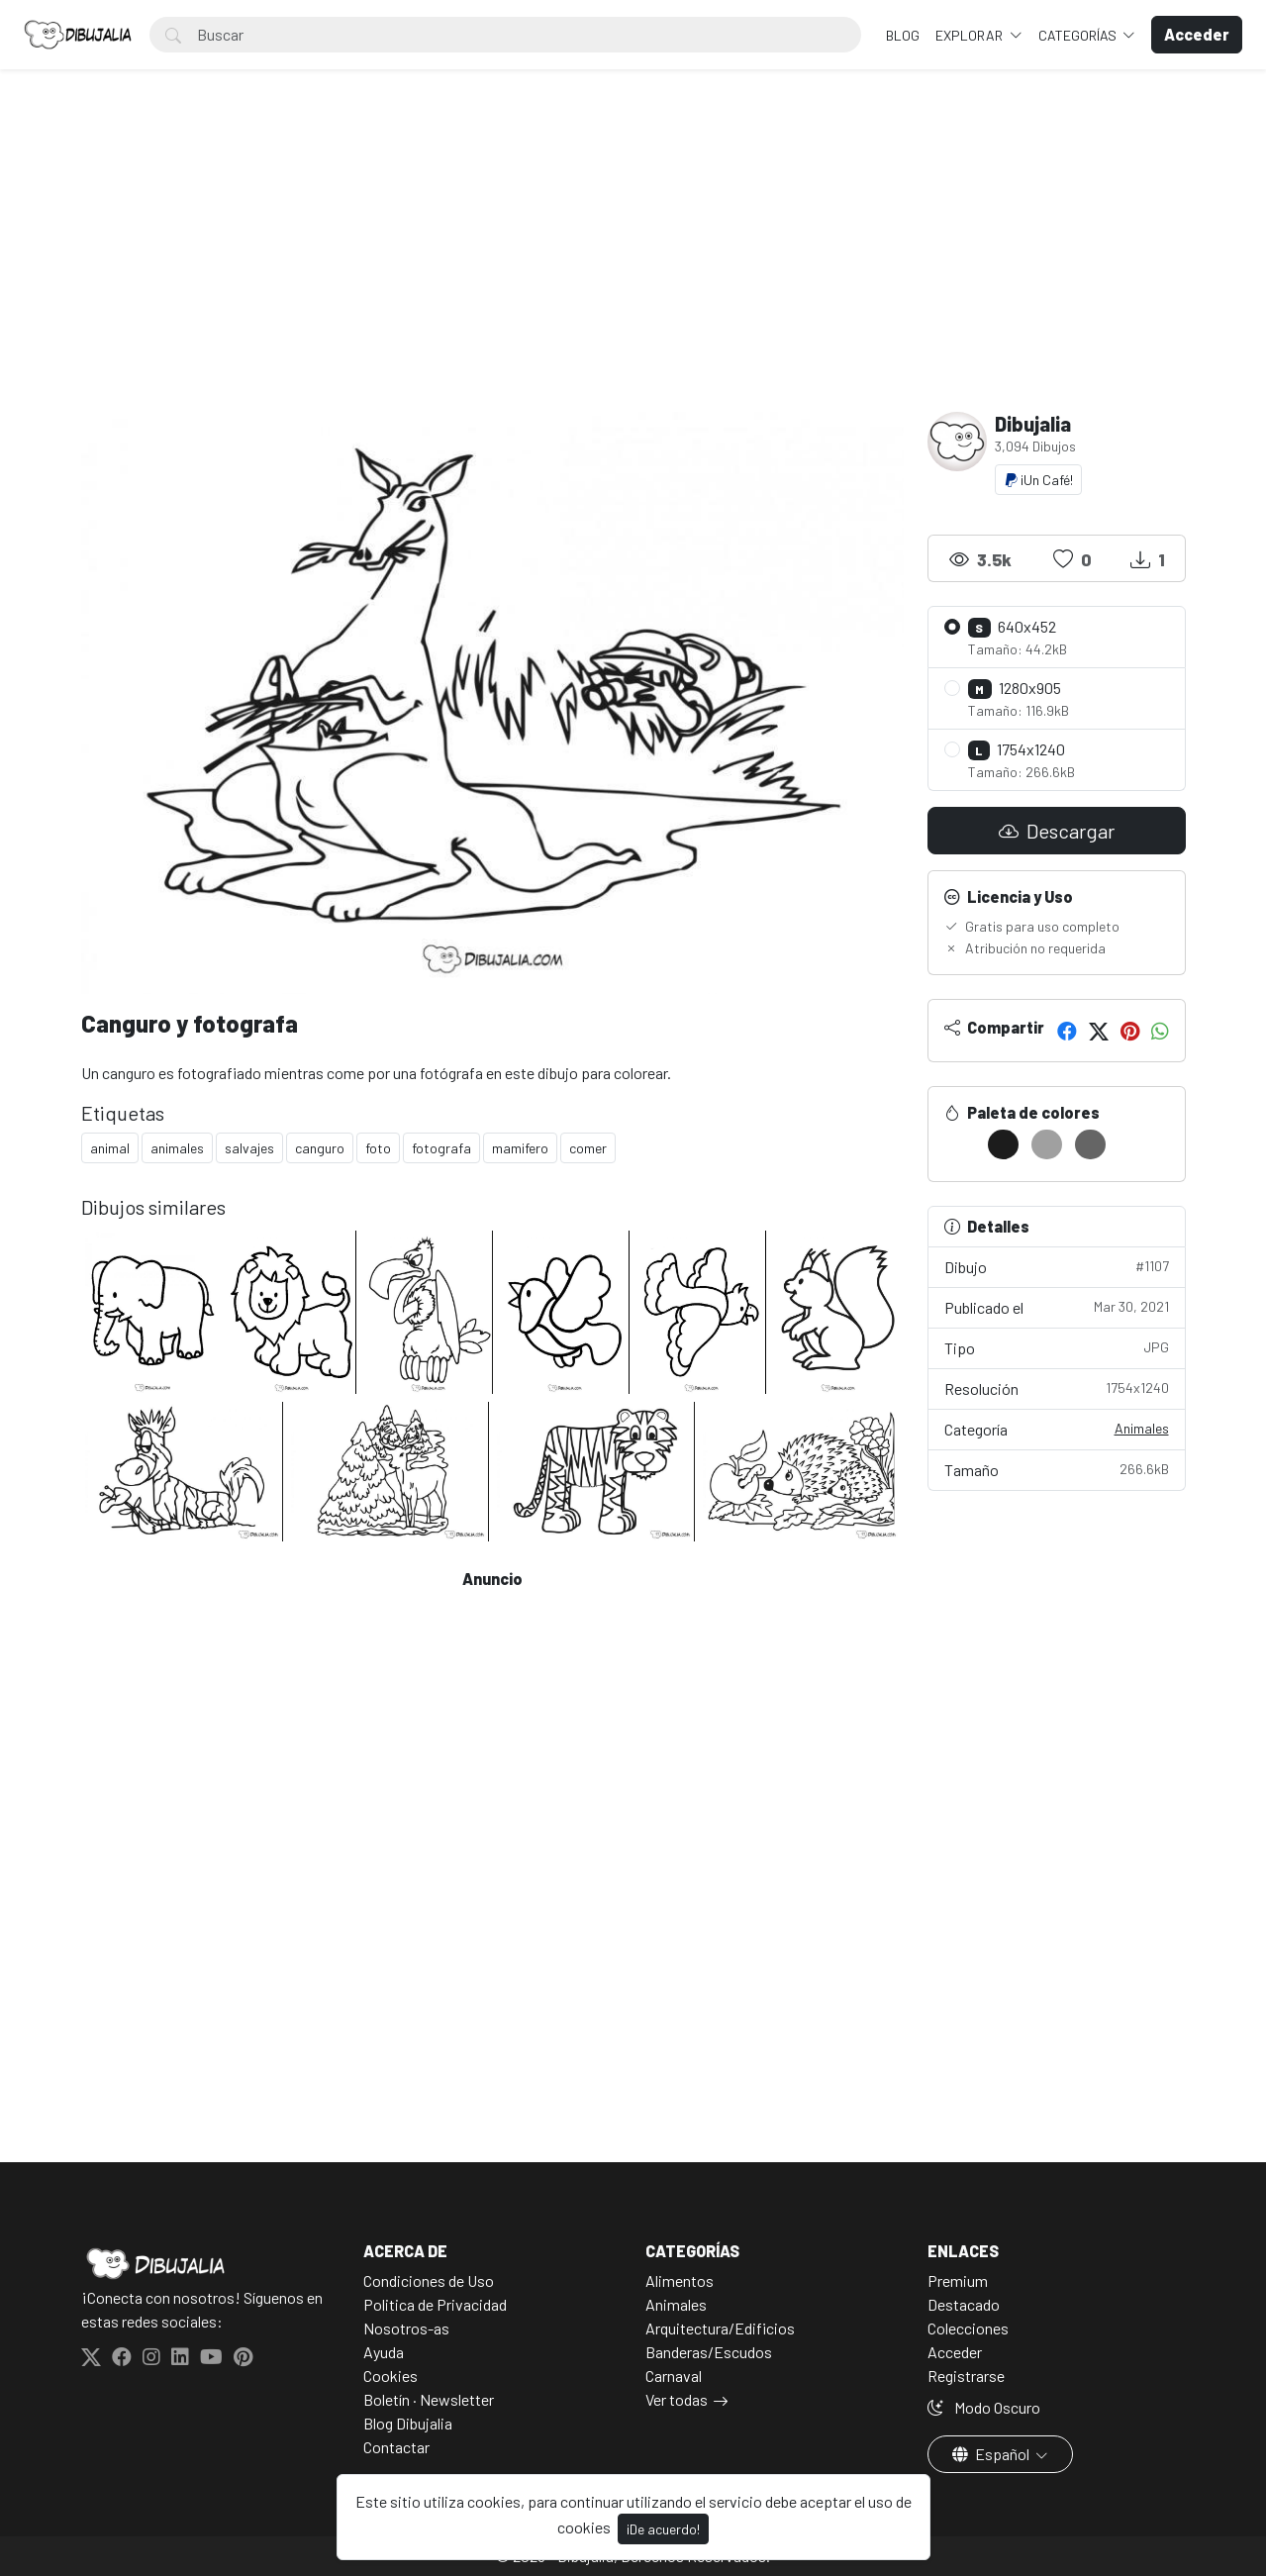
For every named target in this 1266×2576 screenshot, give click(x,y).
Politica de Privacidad (435, 2304)
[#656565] (1090, 1144)
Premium (957, 2280)
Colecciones (968, 2328)
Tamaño (1056, 1468)
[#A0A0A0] (1046, 1144)
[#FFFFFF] (959, 1144)
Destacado (963, 2304)
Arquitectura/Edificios (720, 2328)
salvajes (249, 1147)
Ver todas (676, 2399)
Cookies (390, 2375)
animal (110, 1147)
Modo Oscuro (983, 2407)
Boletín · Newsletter (428, 2399)
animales (177, 1147)
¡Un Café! (1038, 479)
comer (588, 1147)
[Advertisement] (633, 263)
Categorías (1079, 35)
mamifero (520, 1147)
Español (992, 2453)
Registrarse (966, 2375)
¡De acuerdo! (663, 2529)
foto (378, 1147)
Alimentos (679, 2280)
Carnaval (673, 2375)
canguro (319, 1147)
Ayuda (383, 2351)
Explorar (970, 35)
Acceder (954, 2351)
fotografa (441, 1147)
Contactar (396, 2446)
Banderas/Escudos (708, 2351)
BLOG (903, 35)
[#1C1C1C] (1003, 1144)
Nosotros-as (406, 2328)
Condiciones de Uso (428, 2280)
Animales (1142, 1428)
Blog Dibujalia (407, 2423)
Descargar (1057, 830)
